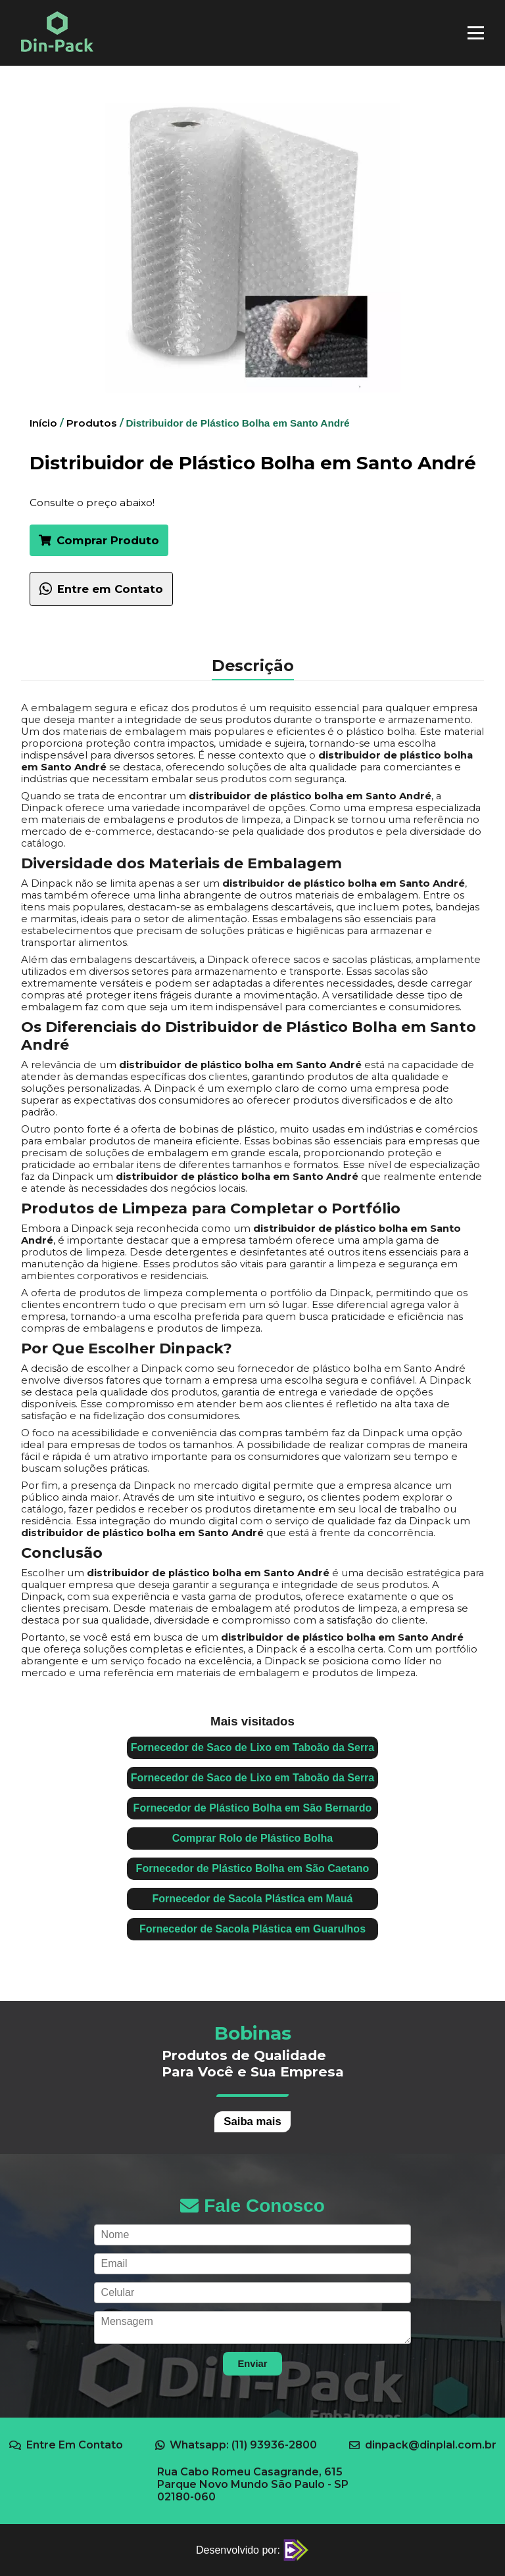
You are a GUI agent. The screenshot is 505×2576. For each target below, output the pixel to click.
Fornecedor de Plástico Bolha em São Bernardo (252, 1808)
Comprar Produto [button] (99, 540)
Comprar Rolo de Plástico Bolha (252, 1838)
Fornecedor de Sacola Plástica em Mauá (252, 1898)
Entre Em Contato (66, 2445)
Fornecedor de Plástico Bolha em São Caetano (253, 1868)
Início (43, 423)
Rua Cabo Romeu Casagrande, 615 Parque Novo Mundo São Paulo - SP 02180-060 (253, 2484)
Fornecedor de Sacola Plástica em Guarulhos (252, 1928)
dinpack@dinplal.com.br (422, 2445)
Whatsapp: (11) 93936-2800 (236, 2445)
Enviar (252, 2363)
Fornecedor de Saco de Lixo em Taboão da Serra (252, 1747)
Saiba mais (252, 2121)
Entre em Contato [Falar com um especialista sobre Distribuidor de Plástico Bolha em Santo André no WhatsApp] (101, 589)
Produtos (91, 423)
